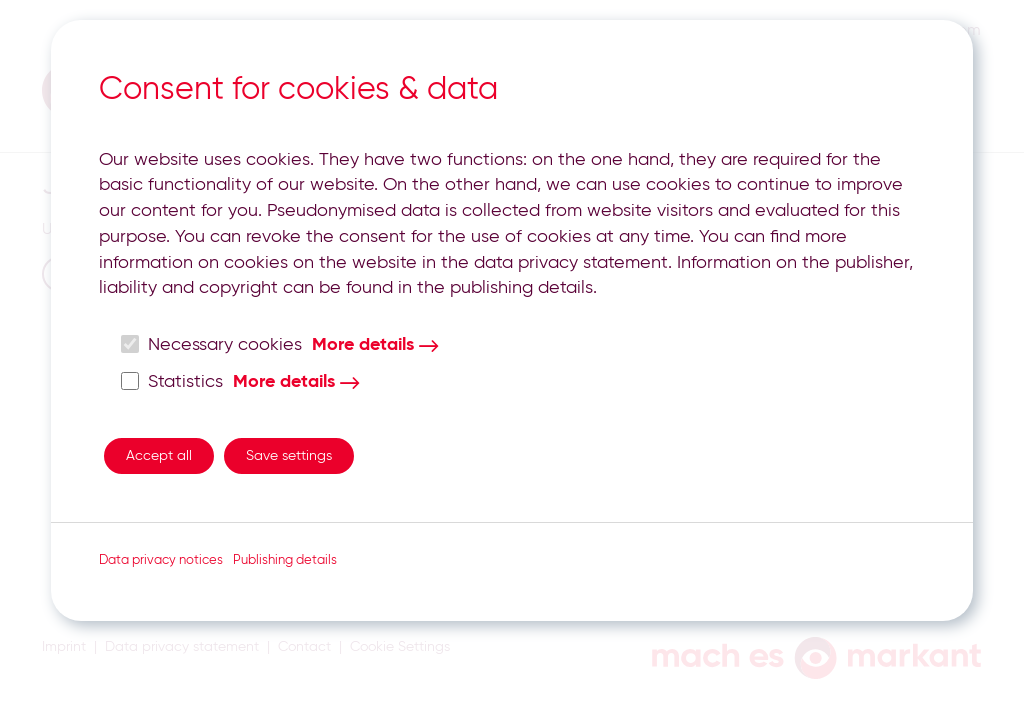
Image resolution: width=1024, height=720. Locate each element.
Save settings (289, 456)
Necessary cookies (212, 344)
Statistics (172, 381)
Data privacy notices (161, 560)
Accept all (159, 456)
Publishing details (285, 560)
